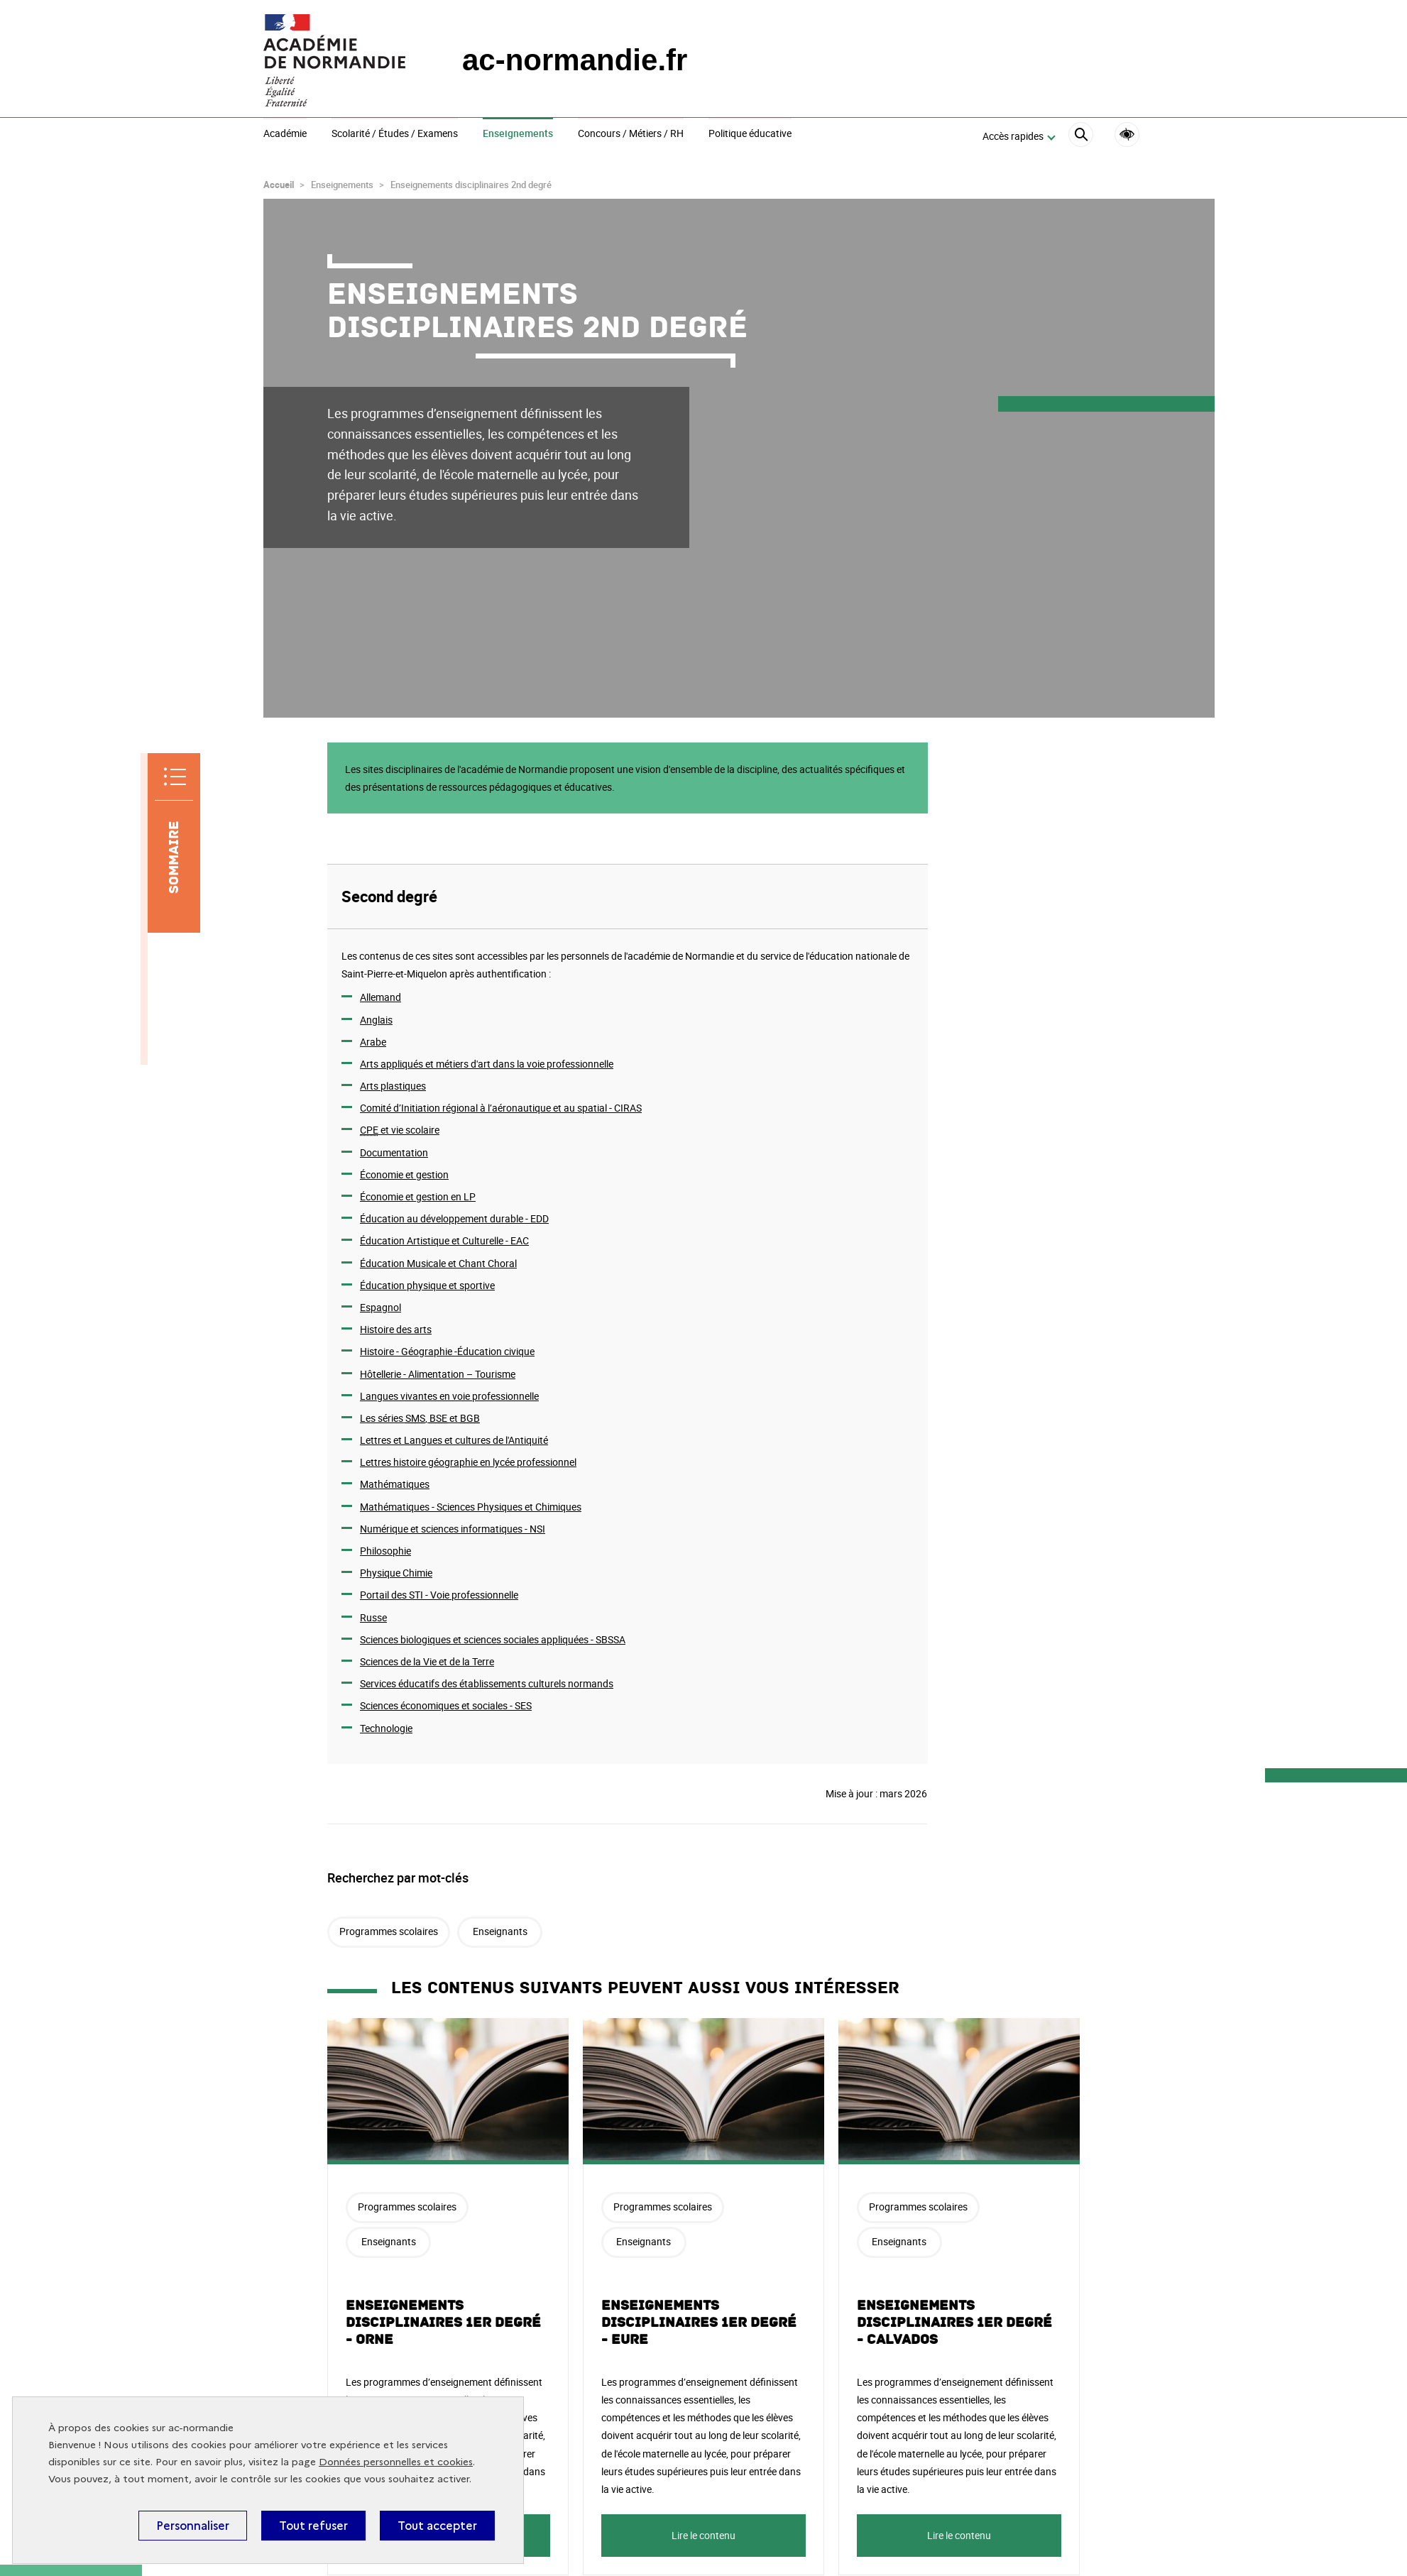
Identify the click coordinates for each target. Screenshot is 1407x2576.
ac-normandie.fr (574, 60)
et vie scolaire (399, 1129)
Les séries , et (420, 1418)
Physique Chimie (396, 1572)
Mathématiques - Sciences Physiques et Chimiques (470, 1506)
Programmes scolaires (388, 1931)
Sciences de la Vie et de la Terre (427, 1661)
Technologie (386, 1728)
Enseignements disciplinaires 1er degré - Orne (443, 2322)
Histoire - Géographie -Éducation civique (447, 1351)
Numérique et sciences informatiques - (452, 1528)
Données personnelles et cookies (396, 2462)
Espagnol (380, 1307)
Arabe (373, 1041)
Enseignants (500, 1931)
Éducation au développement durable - (454, 1218)
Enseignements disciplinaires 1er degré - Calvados (954, 2322)
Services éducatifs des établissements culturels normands (486, 1683)
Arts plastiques (393, 1085)
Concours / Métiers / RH (631, 134)
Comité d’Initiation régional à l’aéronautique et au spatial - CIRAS (501, 1107)
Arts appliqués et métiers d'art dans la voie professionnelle (486, 1063)
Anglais (376, 1019)
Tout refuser (313, 2525)
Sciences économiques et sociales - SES (446, 1705)
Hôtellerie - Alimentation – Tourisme (437, 1374)
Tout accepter (437, 2525)
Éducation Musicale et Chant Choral (438, 1263)
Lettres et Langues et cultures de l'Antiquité (454, 1440)
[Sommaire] (174, 843)
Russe (373, 1617)
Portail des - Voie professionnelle (439, 1594)
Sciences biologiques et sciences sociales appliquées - (492, 1639)
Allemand (380, 997)
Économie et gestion (404, 1174)
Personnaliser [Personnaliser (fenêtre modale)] (192, 2525)
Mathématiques (394, 1484)
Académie (285, 134)
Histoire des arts (396, 1329)
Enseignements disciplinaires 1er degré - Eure (698, 2322)
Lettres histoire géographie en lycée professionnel (468, 1462)
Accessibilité (1127, 134)
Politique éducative (750, 134)
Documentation (394, 1152)
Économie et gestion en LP (418, 1196)
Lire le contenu (703, 2535)
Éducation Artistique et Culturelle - (444, 1240)
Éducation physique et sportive (427, 1285)
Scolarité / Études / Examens (395, 134)
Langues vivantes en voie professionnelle (449, 1396)
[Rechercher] (1080, 136)
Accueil (278, 184)
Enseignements (518, 134)
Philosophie (385, 1550)
